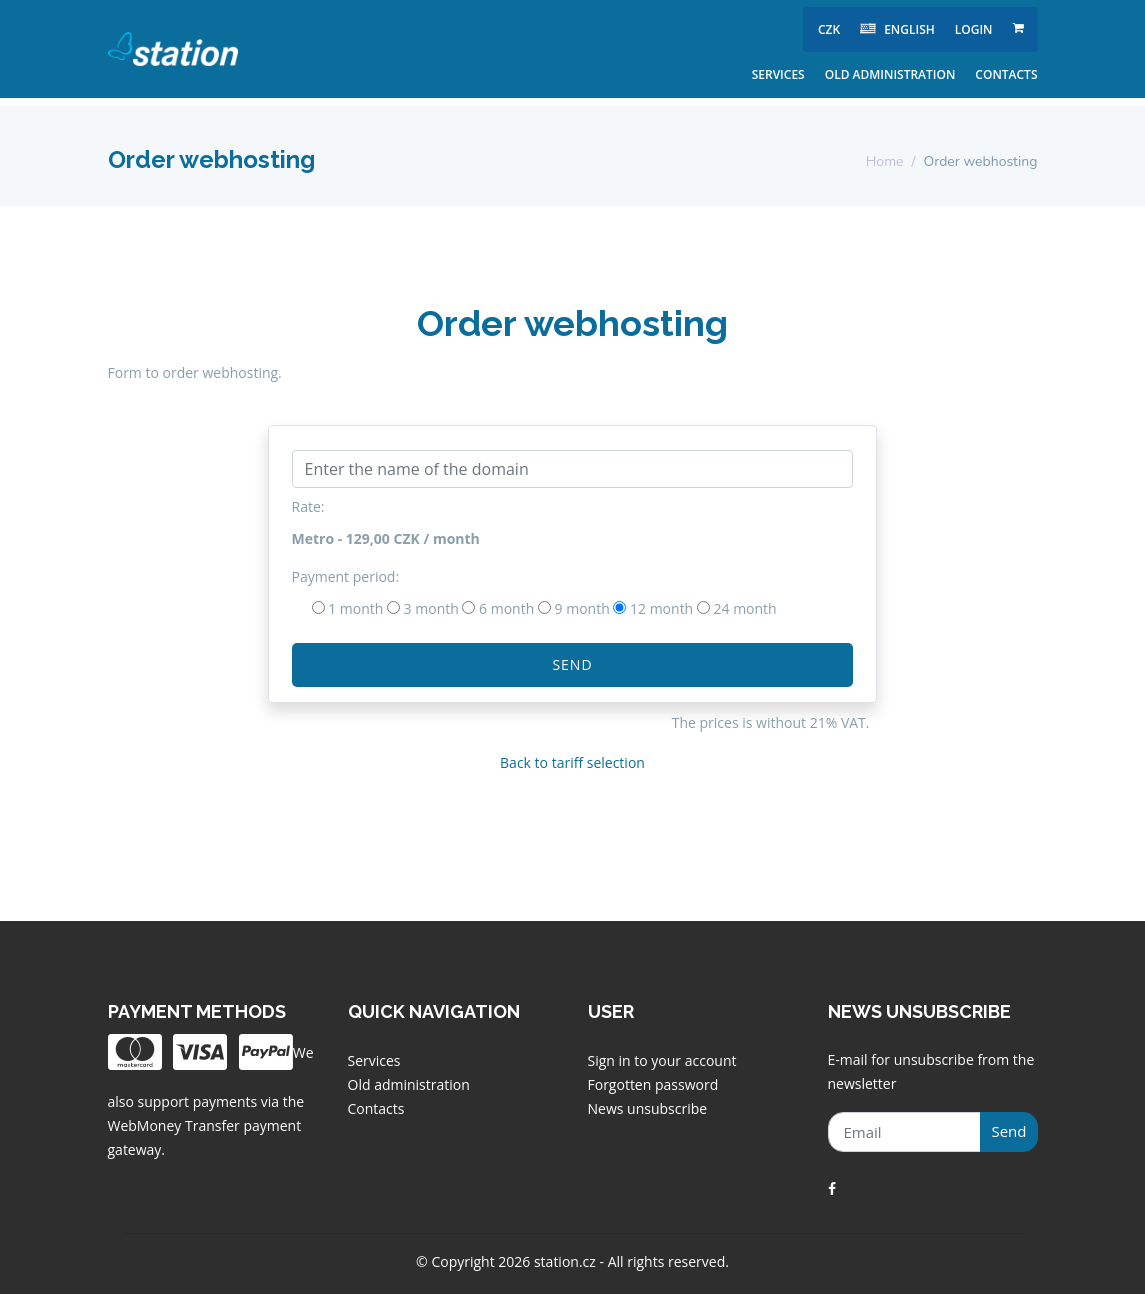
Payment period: (346, 576)
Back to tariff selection (572, 762)
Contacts (1006, 74)
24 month (745, 608)
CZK (829, 29)
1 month (355, 608)
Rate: (308, 506)
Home (885, 161)
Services (778, 74)
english (897, 29)
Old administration (890, 74)
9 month (582, 608)
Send (572, 664)
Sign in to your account (662, 1060)
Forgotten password (653, 1084)
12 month (661, 608)
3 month (431, 608)
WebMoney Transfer (176, 1125)
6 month (506, 608)
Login (974, 29)
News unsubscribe (648, 1108)
